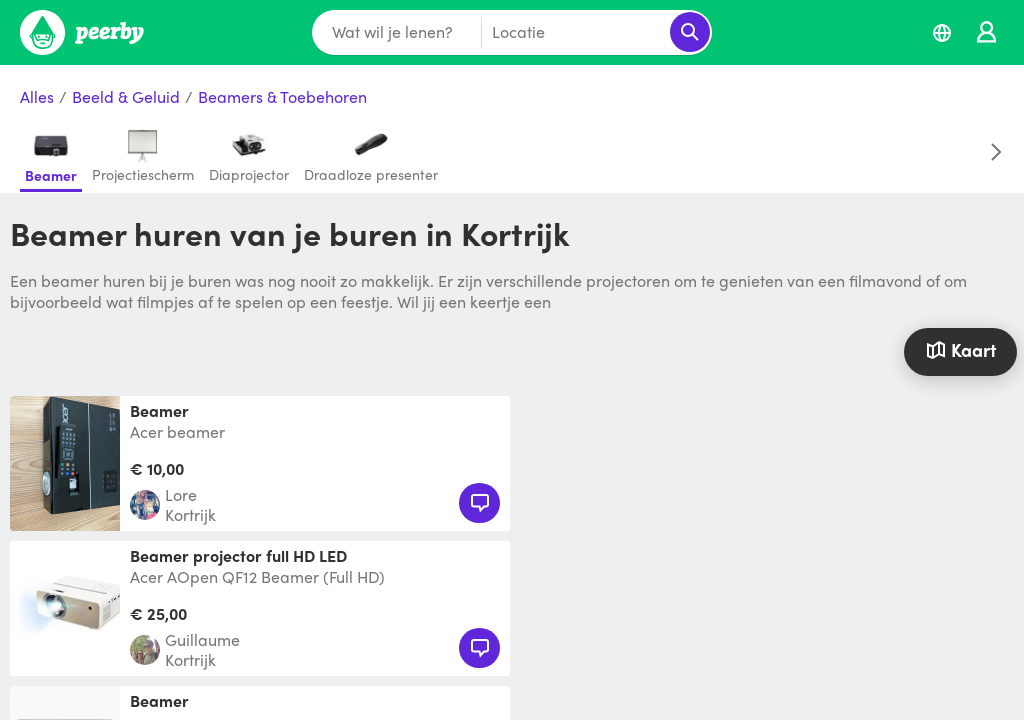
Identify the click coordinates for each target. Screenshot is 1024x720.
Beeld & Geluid (126, 97)
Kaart (961, 349)
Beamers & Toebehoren (282, 97)
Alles (37, 97)
